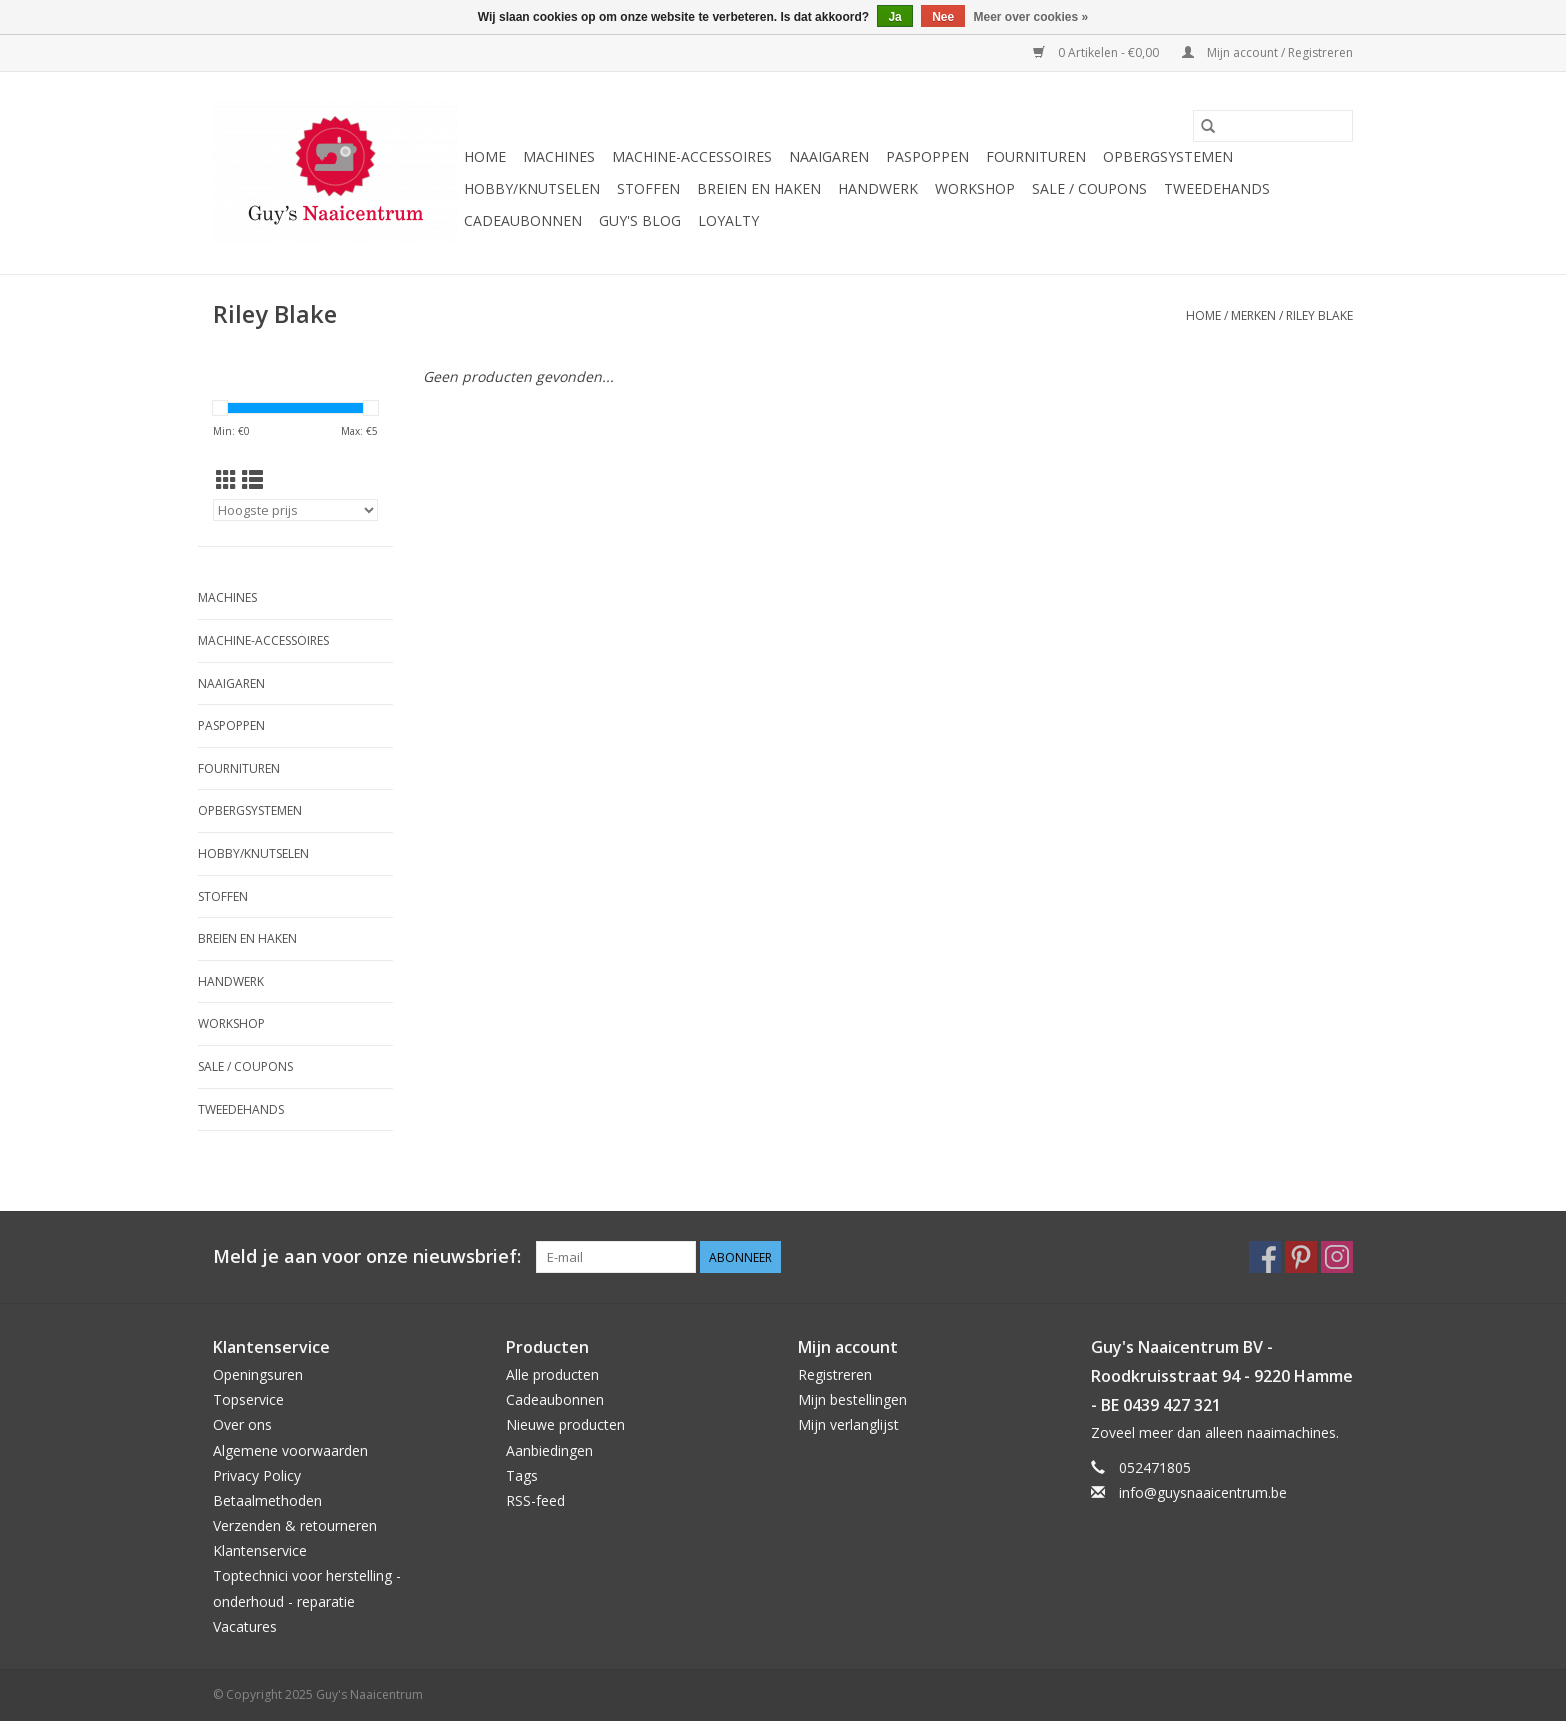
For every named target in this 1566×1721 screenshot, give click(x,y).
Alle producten (552, 1374)
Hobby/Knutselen (532, 188)
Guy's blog (640, 220)
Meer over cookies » (1031, 17)
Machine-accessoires (692, 156)
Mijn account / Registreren (1267, 52)
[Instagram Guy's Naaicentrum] (1337, 1257)
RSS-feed (535, 1500)
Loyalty (728, 220)
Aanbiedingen (549, 1450)
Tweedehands (1217, 188)
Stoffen (648, 188)
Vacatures (245, 1626)
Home (485, 156)
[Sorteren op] (295, 510)
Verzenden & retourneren (295, 1525)
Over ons (242, 1424)
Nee (943, 17)
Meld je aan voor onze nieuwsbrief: (367, 1256)
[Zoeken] (1273, 126)
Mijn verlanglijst (848, 1424)
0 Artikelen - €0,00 (1097, 52)
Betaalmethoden (267, 1500)
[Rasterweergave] (226, 480)
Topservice (248, 1399)
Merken (1253, 315)
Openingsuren (258, 1374)
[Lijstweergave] (252, 480)
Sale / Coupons (1089, 188)
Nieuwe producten (565, 1424)
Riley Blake (1319, 315)
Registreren (835, 1374)
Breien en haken (759, 188)
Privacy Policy (257, 1475)
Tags (522, 1475)
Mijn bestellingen (852, 1399)
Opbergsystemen (1168, 156)
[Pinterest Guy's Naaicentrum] (1301, 1257)
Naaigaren (829, 156)
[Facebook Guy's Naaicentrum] (1265, 1257)
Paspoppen (927, 156)
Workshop (975, 188)
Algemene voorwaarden (290, 1450)
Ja (894, 17)
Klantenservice (260, 1550)
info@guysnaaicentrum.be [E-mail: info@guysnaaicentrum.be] (1203, 1492)
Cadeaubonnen (523, 220)
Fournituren (1036, 156)
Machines (559, 156)
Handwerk (878, 188)
